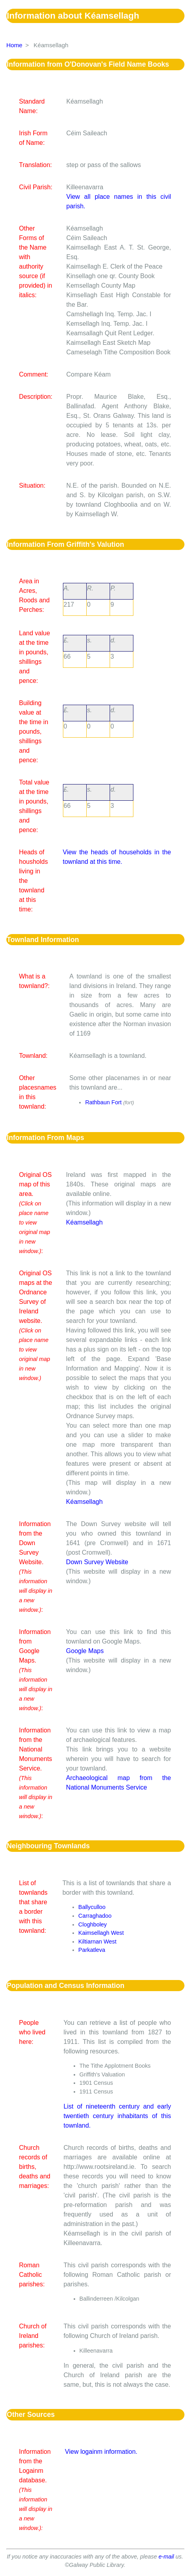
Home (14, 45)
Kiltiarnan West (97, 1941)
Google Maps (85, 1650)
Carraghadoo (95, 1916)
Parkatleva (91, 1950)
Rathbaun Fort (103, 1102)
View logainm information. (101, 2451)
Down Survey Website (97, 1562)
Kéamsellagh (84, 1222)
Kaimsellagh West (101, 1933)
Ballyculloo (92, 1907)
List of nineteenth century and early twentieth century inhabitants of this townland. (117, 2116)
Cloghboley (92, 1924)
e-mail (166, 2556)
